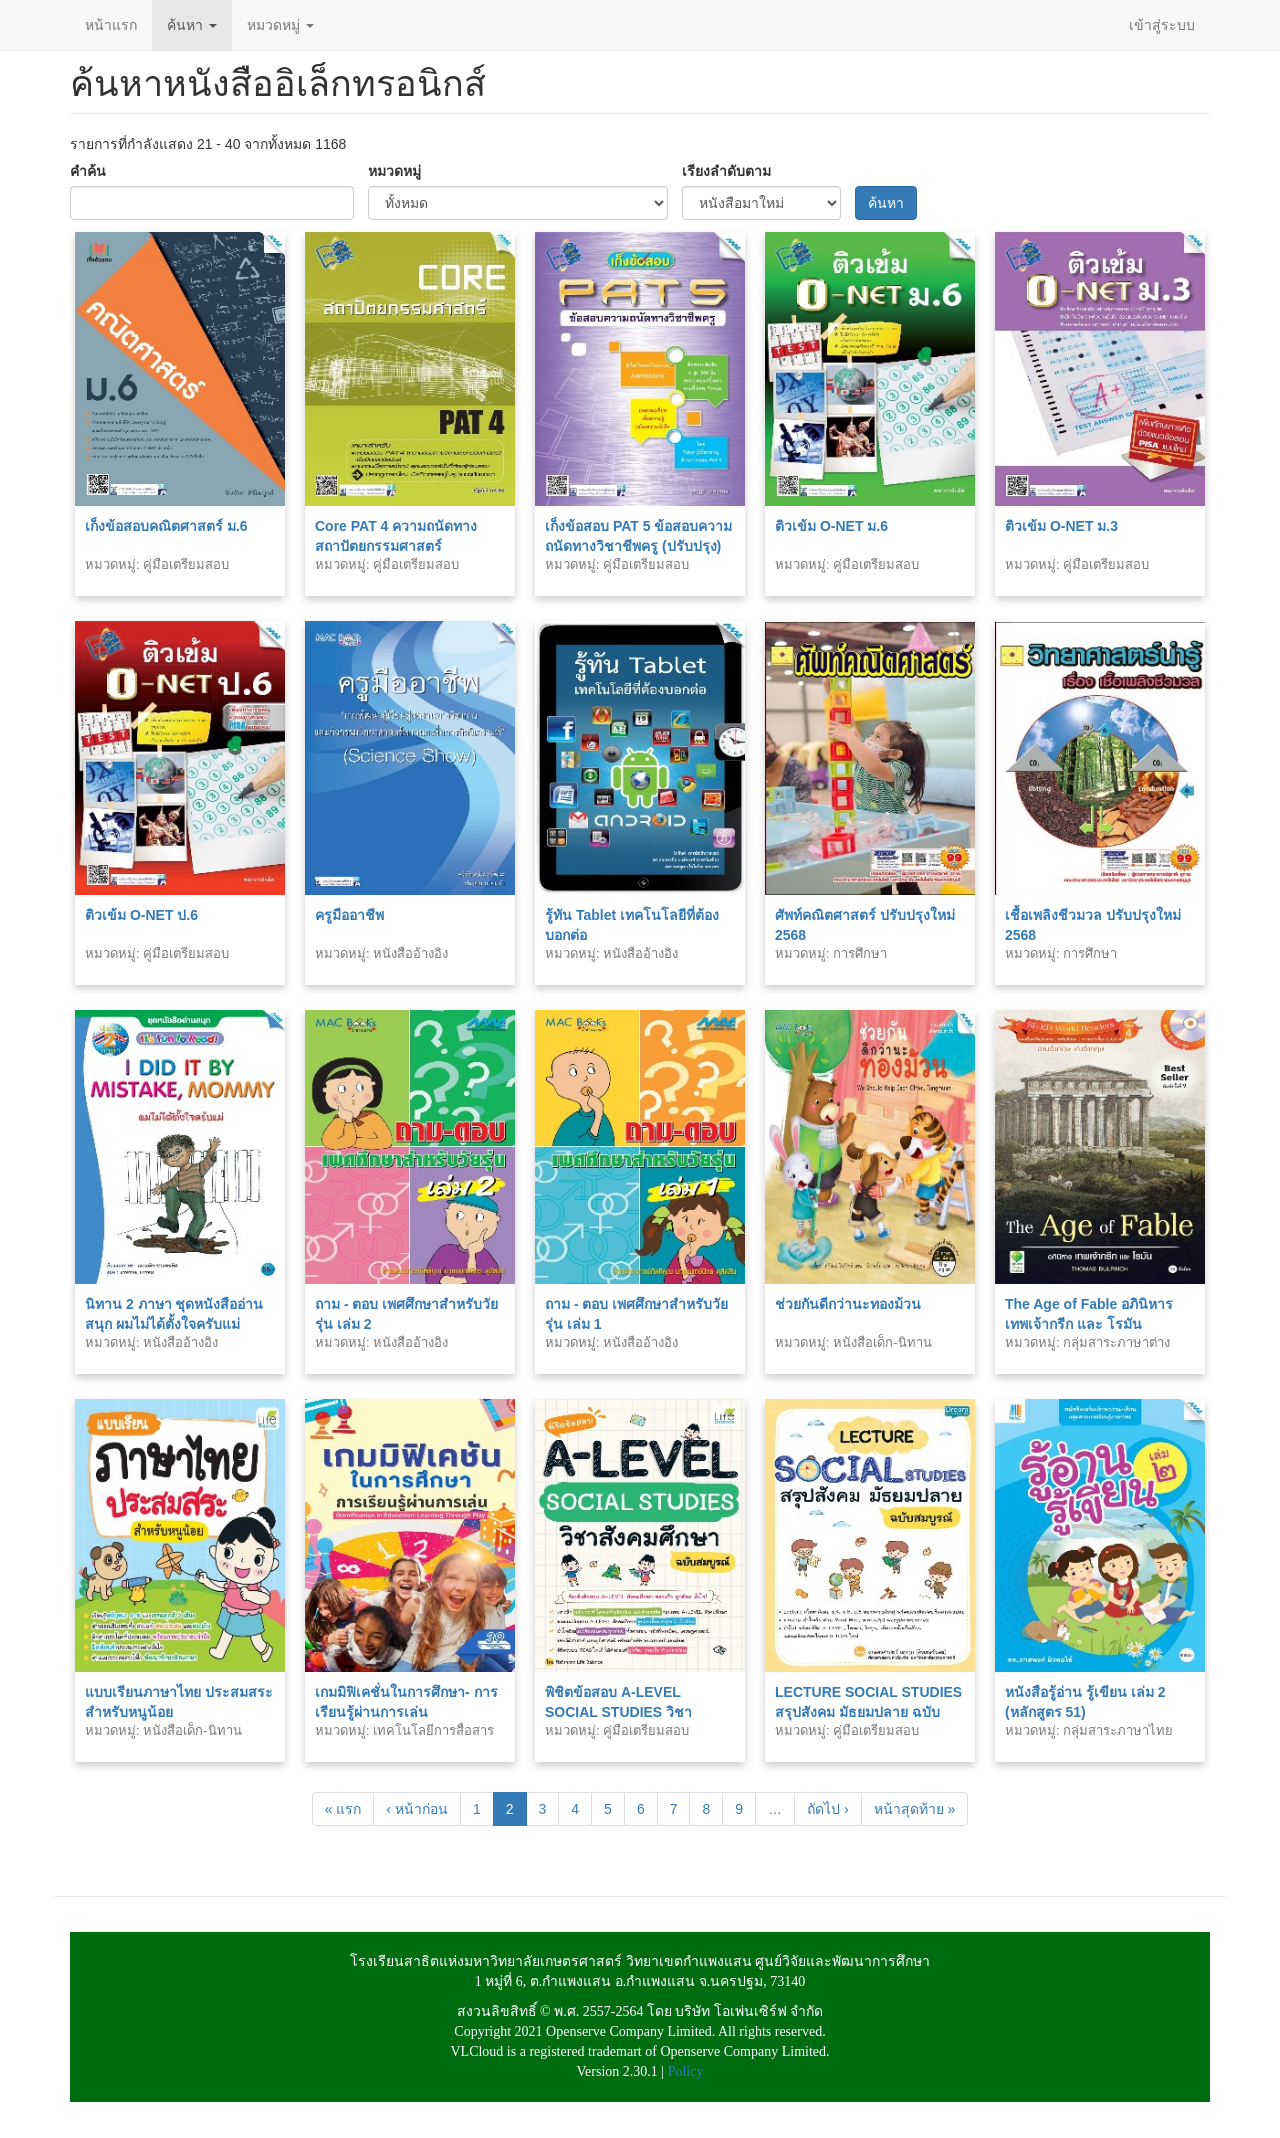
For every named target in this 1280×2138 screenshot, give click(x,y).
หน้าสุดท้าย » (915, 1809)
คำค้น (88, 171)
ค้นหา (192, 25)
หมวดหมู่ (280, 25)
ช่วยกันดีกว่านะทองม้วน (848, 1304)
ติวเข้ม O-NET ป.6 (141, 915)
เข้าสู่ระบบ (1162, 25)
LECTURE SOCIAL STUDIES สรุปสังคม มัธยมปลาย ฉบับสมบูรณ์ (868, 1712)
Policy (686, 2071)
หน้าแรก (111, 25)
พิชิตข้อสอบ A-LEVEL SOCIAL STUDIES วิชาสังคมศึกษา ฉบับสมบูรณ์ (619, 1712)
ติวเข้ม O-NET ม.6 (831, 526)
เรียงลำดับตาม (726, 171)
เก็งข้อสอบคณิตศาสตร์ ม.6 (166, 526)
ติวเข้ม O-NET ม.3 (1061, 526)
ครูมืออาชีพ (349, 915)
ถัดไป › (828, 1809)
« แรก (343, 1809)
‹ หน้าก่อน (417, 1809)
